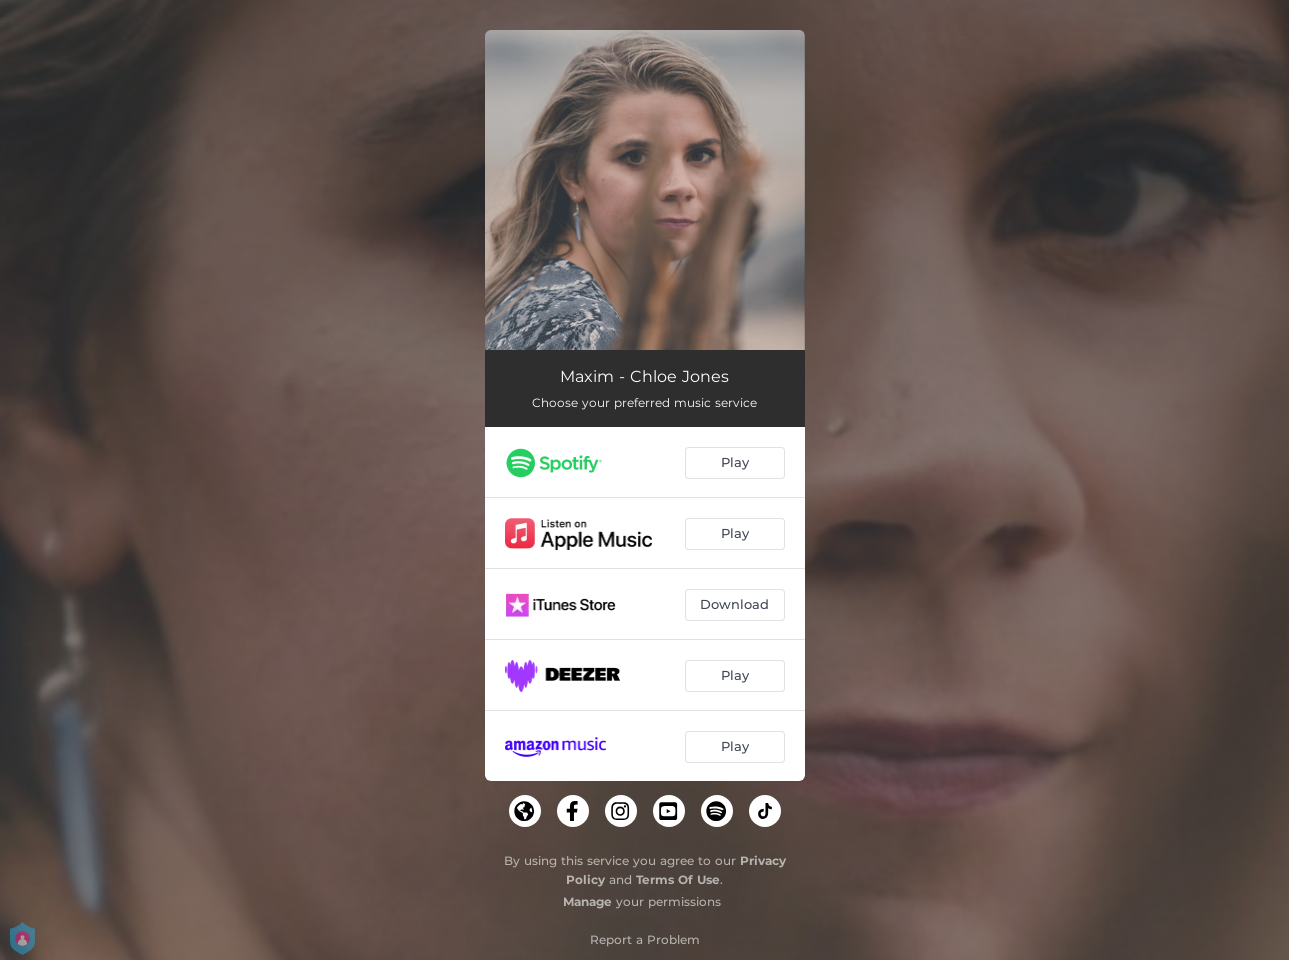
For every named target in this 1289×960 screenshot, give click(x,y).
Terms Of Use (678, 879)
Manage (587, 901)
